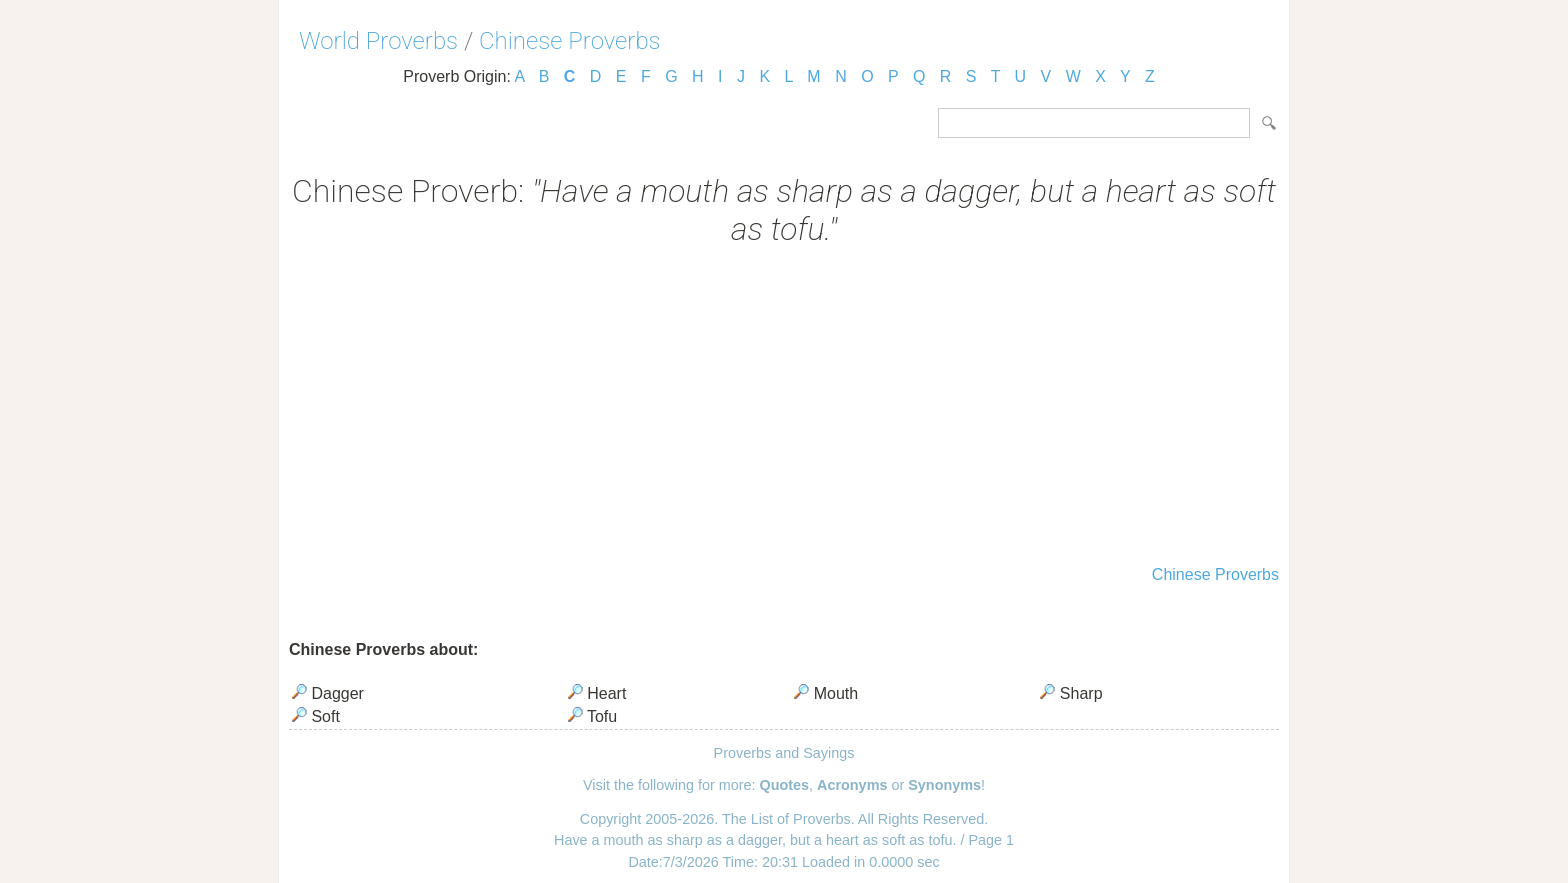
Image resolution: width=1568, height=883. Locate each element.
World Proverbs (378, 41)
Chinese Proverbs (570, 41)
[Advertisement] (784, 408)
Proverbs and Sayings (784, 753)
